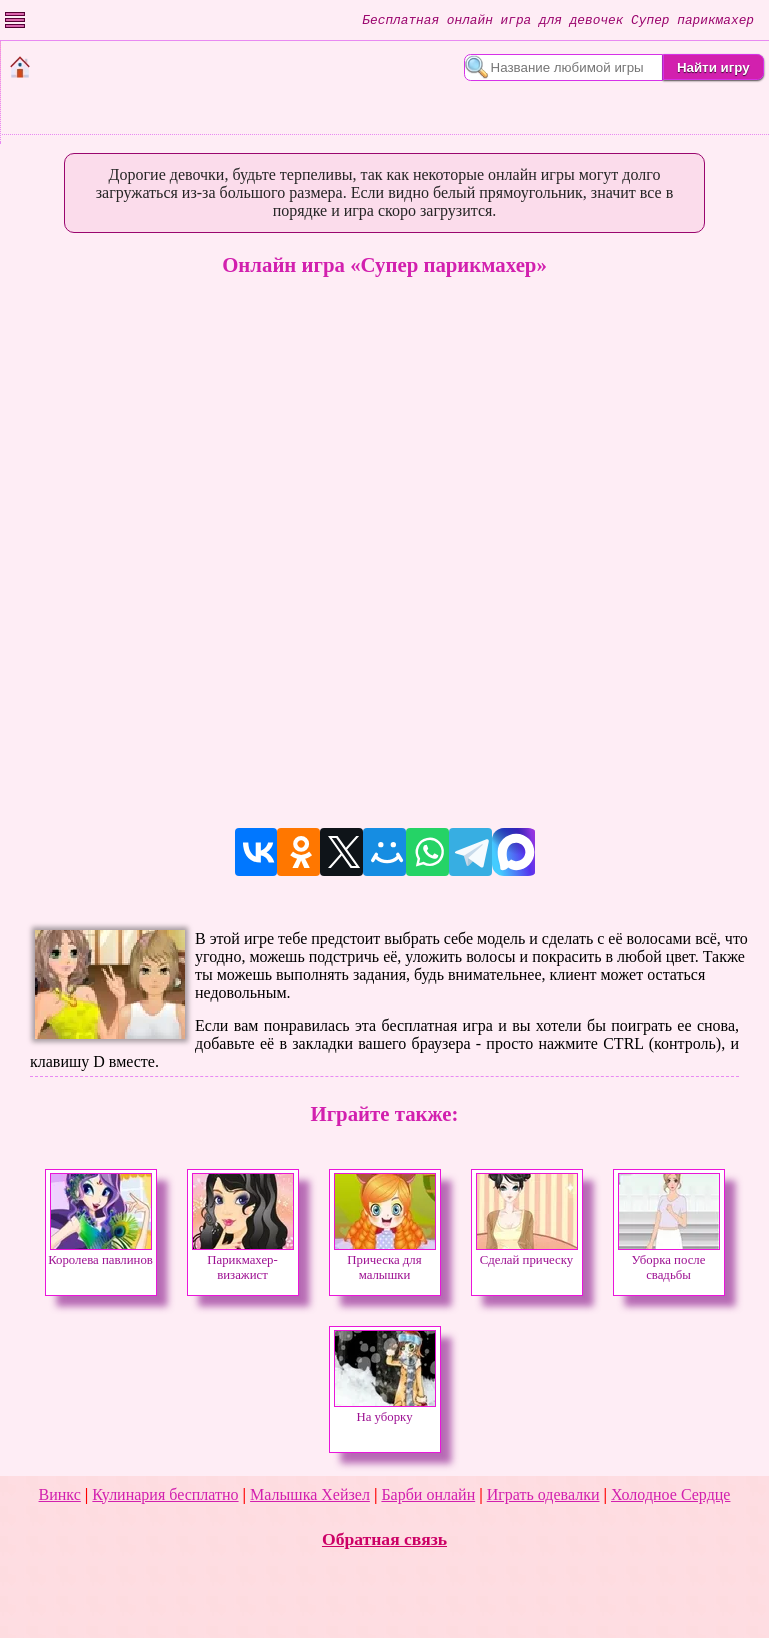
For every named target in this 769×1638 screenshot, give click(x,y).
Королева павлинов (100, 1254)
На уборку (385, 1411)
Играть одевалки (543, 1494)
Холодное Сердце (670, 1494)
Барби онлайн (428, 1494)
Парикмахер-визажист (243, 1262)
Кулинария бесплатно (165, 1494)
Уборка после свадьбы (669, 1262)
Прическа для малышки (385, 1262)
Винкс (60, 1494)
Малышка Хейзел (310, 1494)
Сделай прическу (527, 1254)
